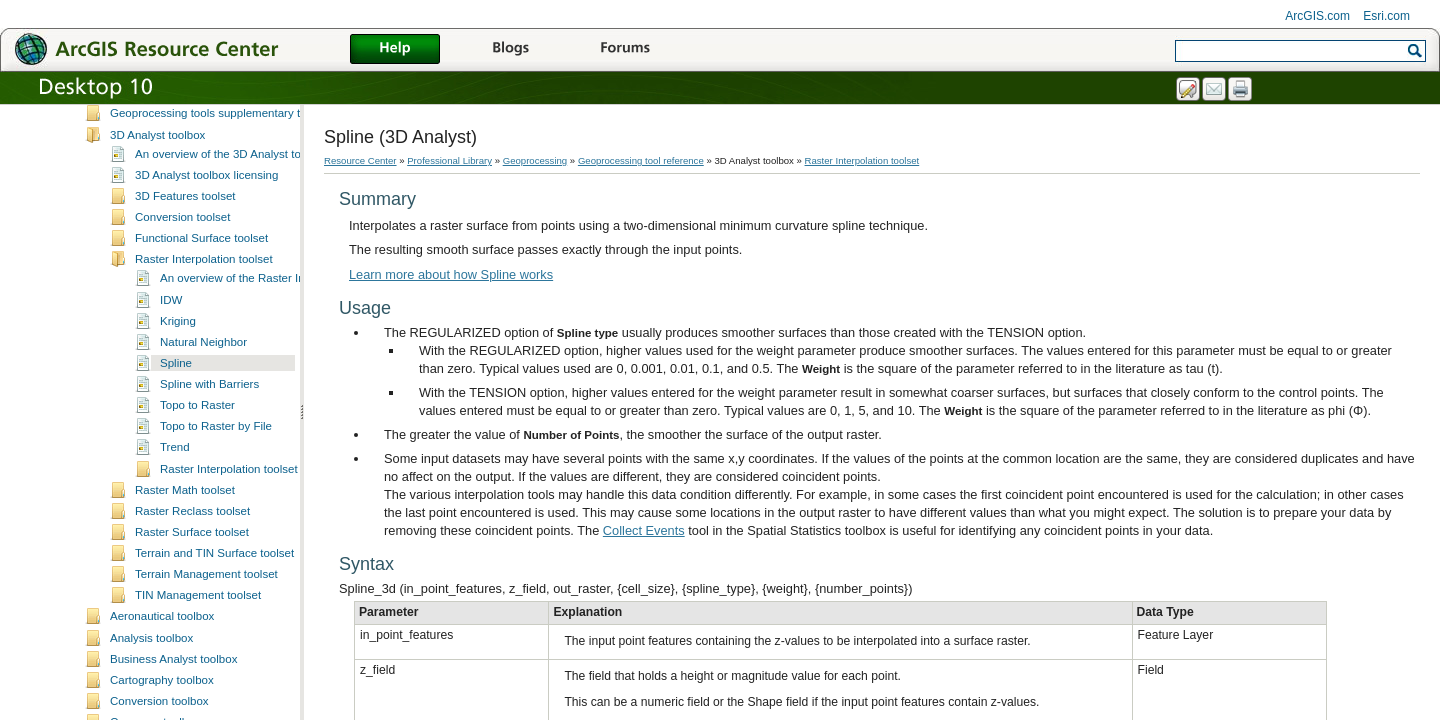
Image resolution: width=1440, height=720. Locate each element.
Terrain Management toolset (206, 638)
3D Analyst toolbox (157, 199)
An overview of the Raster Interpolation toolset (278, 342)
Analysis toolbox (151, 702)
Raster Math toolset (185, 554)
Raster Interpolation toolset (204, 323)
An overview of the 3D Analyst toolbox (231, 218)
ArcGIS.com (1317, 16)
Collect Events (644, 530)
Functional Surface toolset (201, 302)
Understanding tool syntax (176, 156)
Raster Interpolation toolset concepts (253, 533)
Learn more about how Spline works (451, 274)
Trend (175, 511)
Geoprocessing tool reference (160, 116)
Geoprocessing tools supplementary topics (218, 177)
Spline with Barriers (209, 448)
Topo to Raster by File (216, 490)
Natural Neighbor (203, 406)
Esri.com (1386, 16)
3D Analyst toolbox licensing (206, 239)
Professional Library (449, 160)
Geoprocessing (535, 160)
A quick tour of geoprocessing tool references (225, 135)
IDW (171, 364)
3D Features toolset (185, 260)
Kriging (178, 385)
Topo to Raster (197, 469)
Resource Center (360, 160)
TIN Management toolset (198, 659)
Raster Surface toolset (192, 596)
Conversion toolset (182, 281)
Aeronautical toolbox (162, 680)
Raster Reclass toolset (192, 575)
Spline (176, 427)
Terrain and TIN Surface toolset (214, 617)
